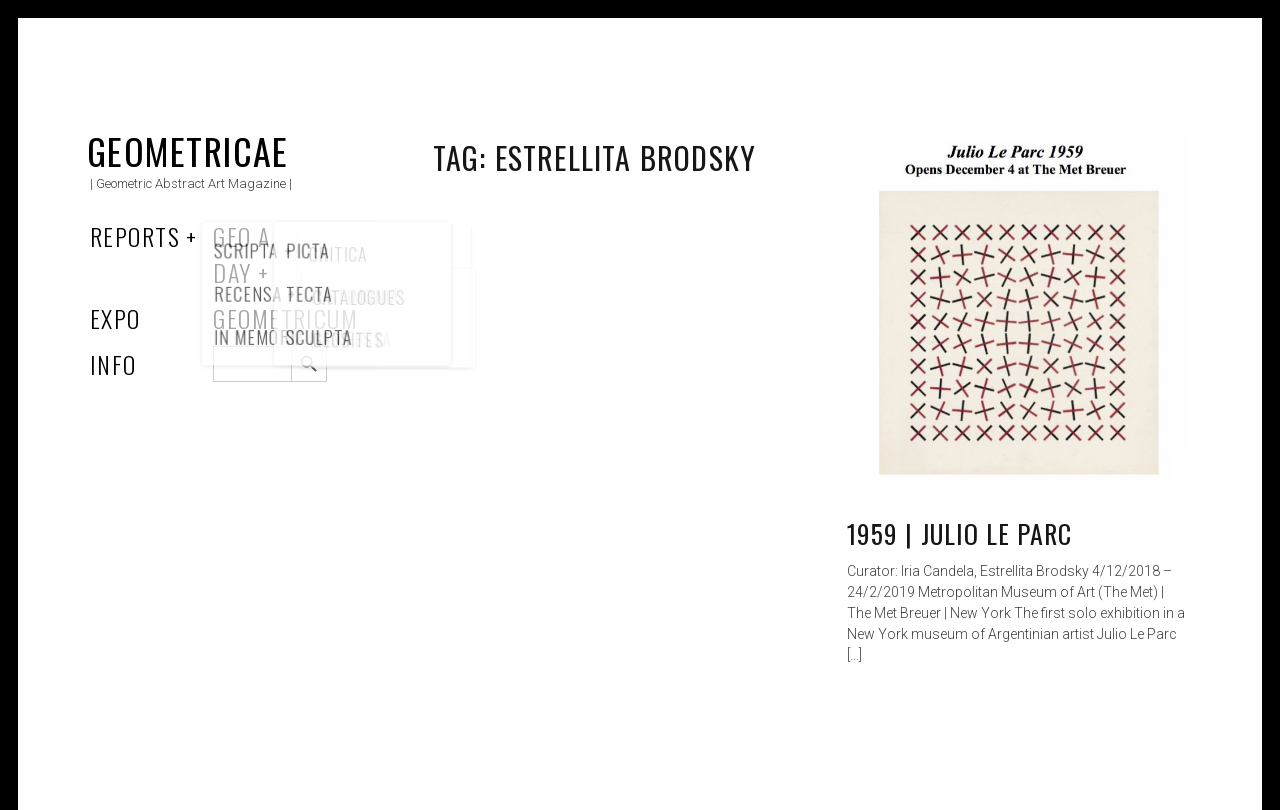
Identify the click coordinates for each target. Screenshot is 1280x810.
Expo (115, 318)
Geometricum (285, 318)
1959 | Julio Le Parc (959, 533)
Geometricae (188, 150)
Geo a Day (241, 254)
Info (113, 364)
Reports (135, 236)
